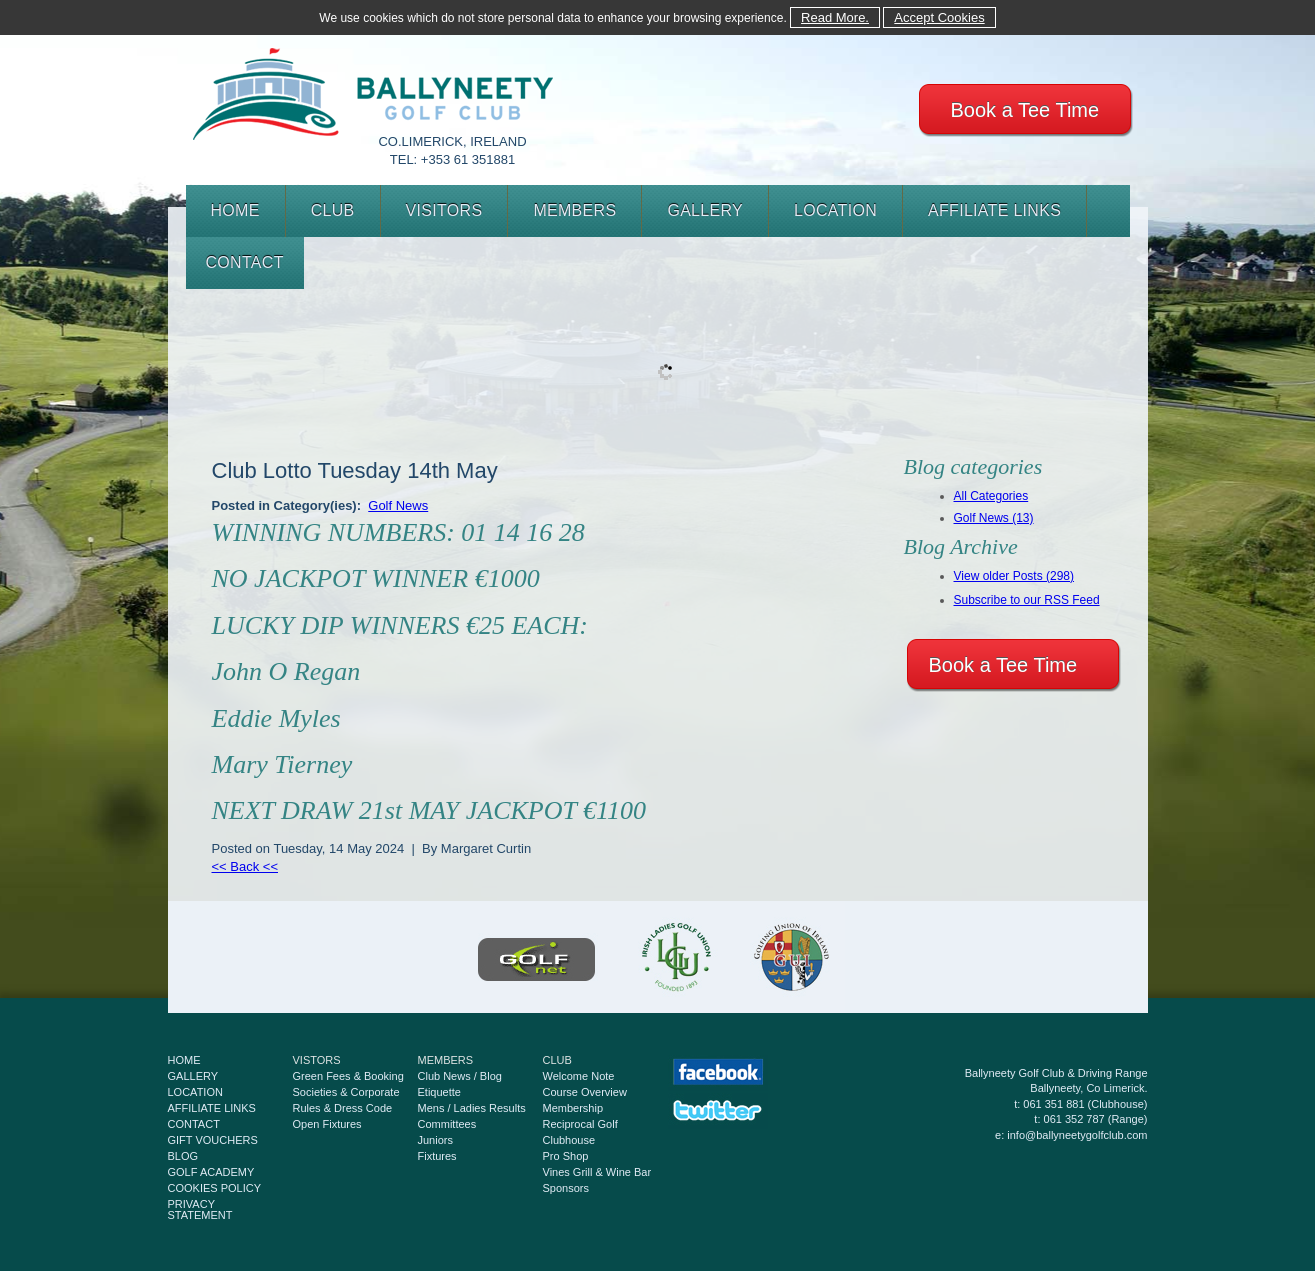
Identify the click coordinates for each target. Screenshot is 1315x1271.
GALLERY (705, 210)
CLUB (333, 210)
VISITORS (444, 210)
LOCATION (835, 210)
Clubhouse (569, 1140)
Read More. (835, 17)
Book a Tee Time (1025, 110)
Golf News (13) (994, 518)
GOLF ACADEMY (211, 1172)
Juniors (435, 1140)
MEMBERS (574, 210)
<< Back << (245, 866)
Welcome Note (579, 1076)
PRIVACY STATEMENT (200, 1209)
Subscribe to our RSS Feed (1027, 600)
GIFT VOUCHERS (213, 1140)
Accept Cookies (939, 17)
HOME (235, 210)
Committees (447, 1124)
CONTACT (245, 262)
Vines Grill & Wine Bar (597, 1172)
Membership (573, 1108)
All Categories (991, 496)
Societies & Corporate (346, 1092)
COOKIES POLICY (215, 1188)
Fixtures (437, 1156)
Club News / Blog (460, 1076)
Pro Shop (566, 1156)
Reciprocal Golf (580, 1124)
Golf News (398, 505)
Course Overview (585, 1092)
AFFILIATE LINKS (994, 210)
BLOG (183, 1156)
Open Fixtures (327, 1124)
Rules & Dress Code (343, 1108)
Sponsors (566, 1188)
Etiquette (439, 1092)
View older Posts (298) (1014, 576)
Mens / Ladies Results (472, 1108)
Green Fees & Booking (348, 1076)
